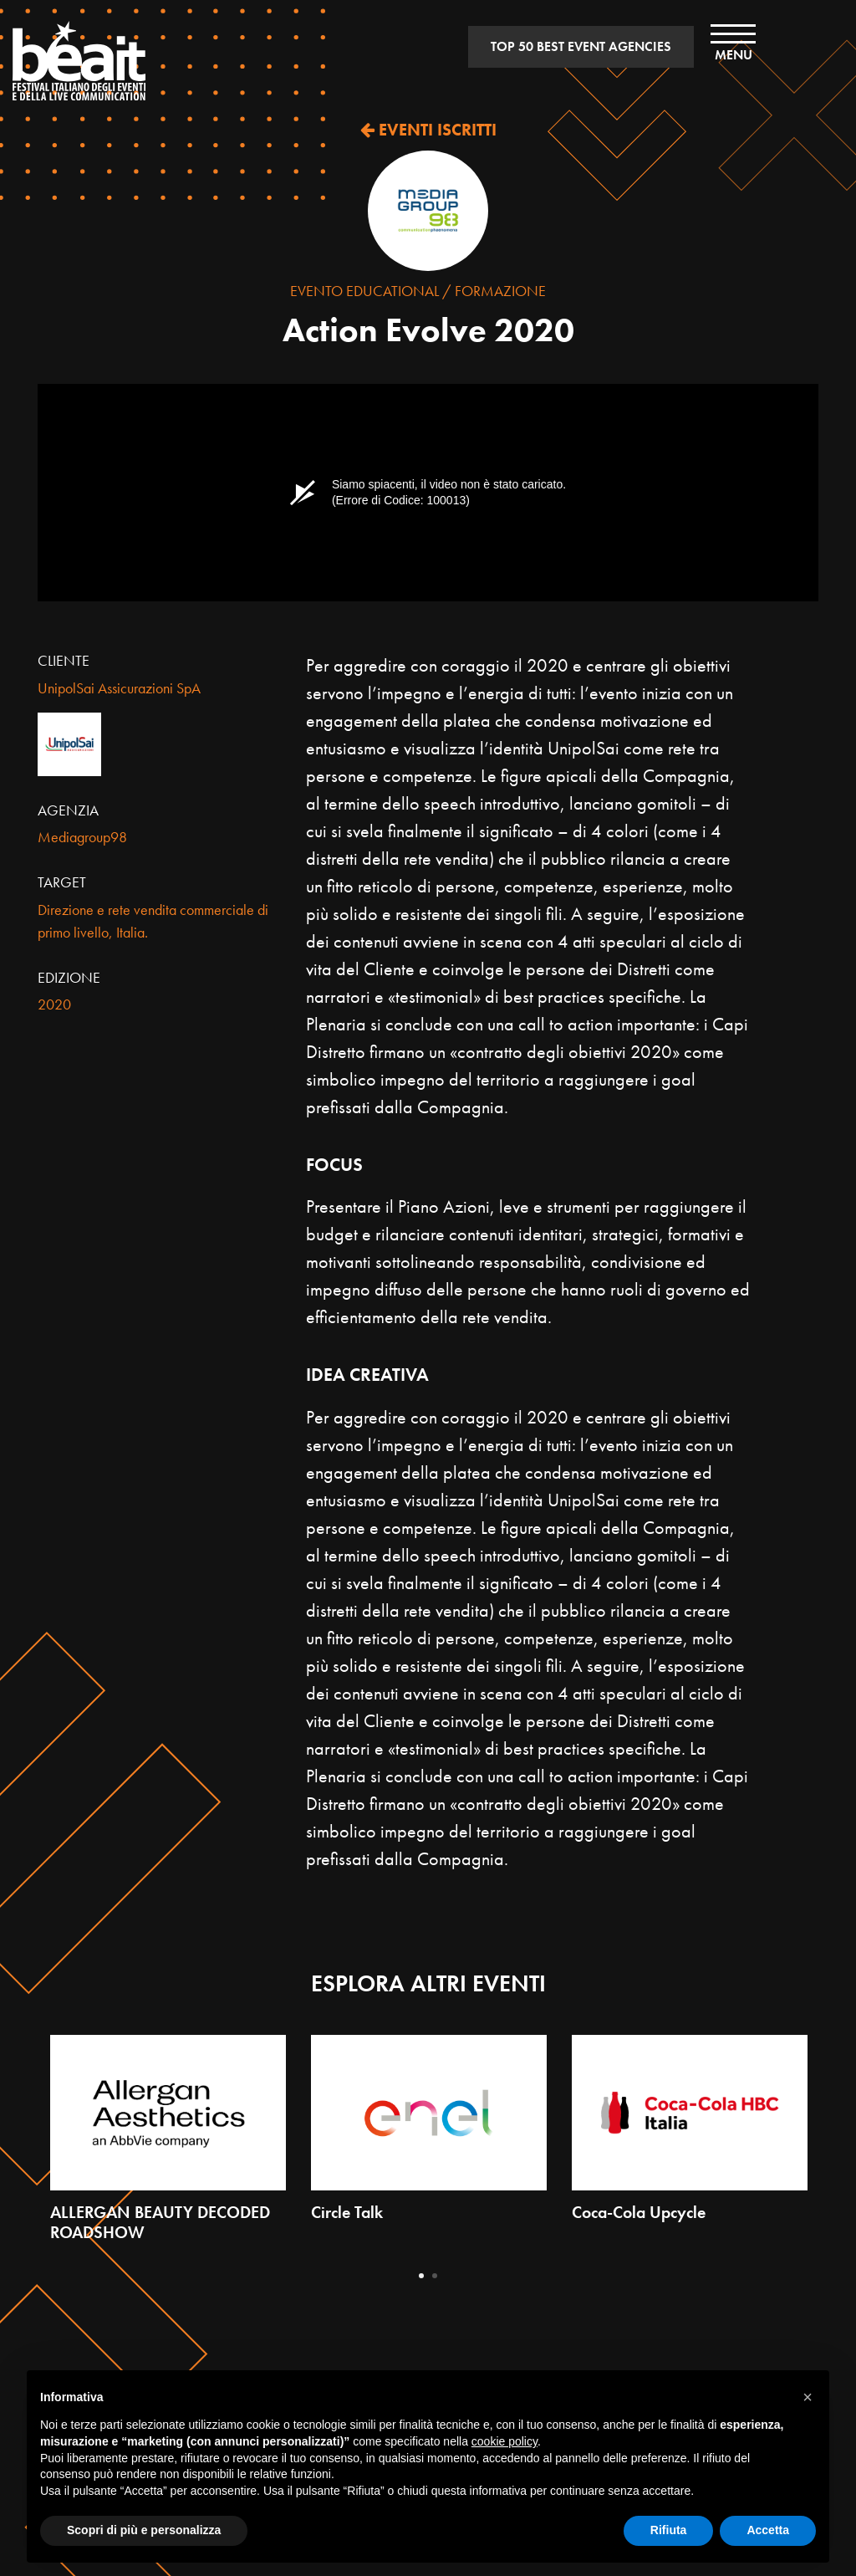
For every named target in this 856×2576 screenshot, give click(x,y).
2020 (54, 1004)
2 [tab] (434, 2275)
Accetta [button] (767, 2530)
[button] (807, 2397)
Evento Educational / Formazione (418, 290)
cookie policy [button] (504, 2441)
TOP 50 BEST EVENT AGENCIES (581, 46)
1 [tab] (421, 2275)
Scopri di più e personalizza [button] (144, 2530)
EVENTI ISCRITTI (428, 130)
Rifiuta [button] (668, 2530)
